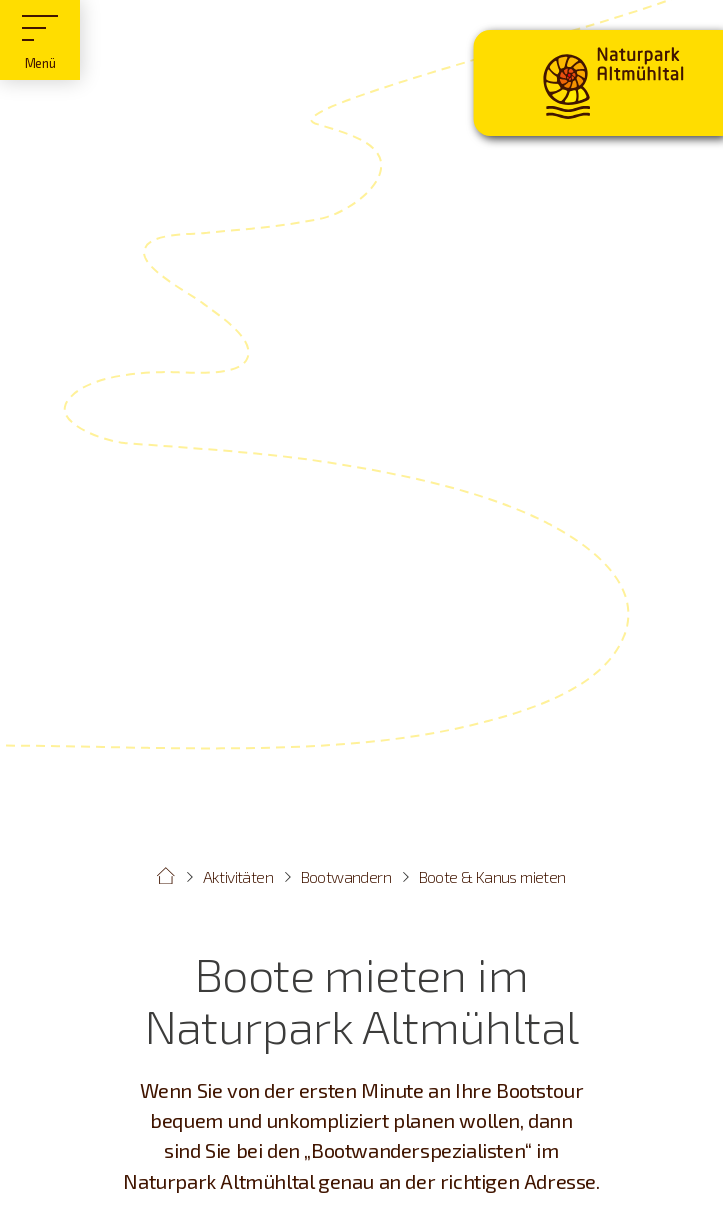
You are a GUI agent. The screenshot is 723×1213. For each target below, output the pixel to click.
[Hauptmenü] (40, 40)
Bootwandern (346, 876)
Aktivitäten (238, 876)
